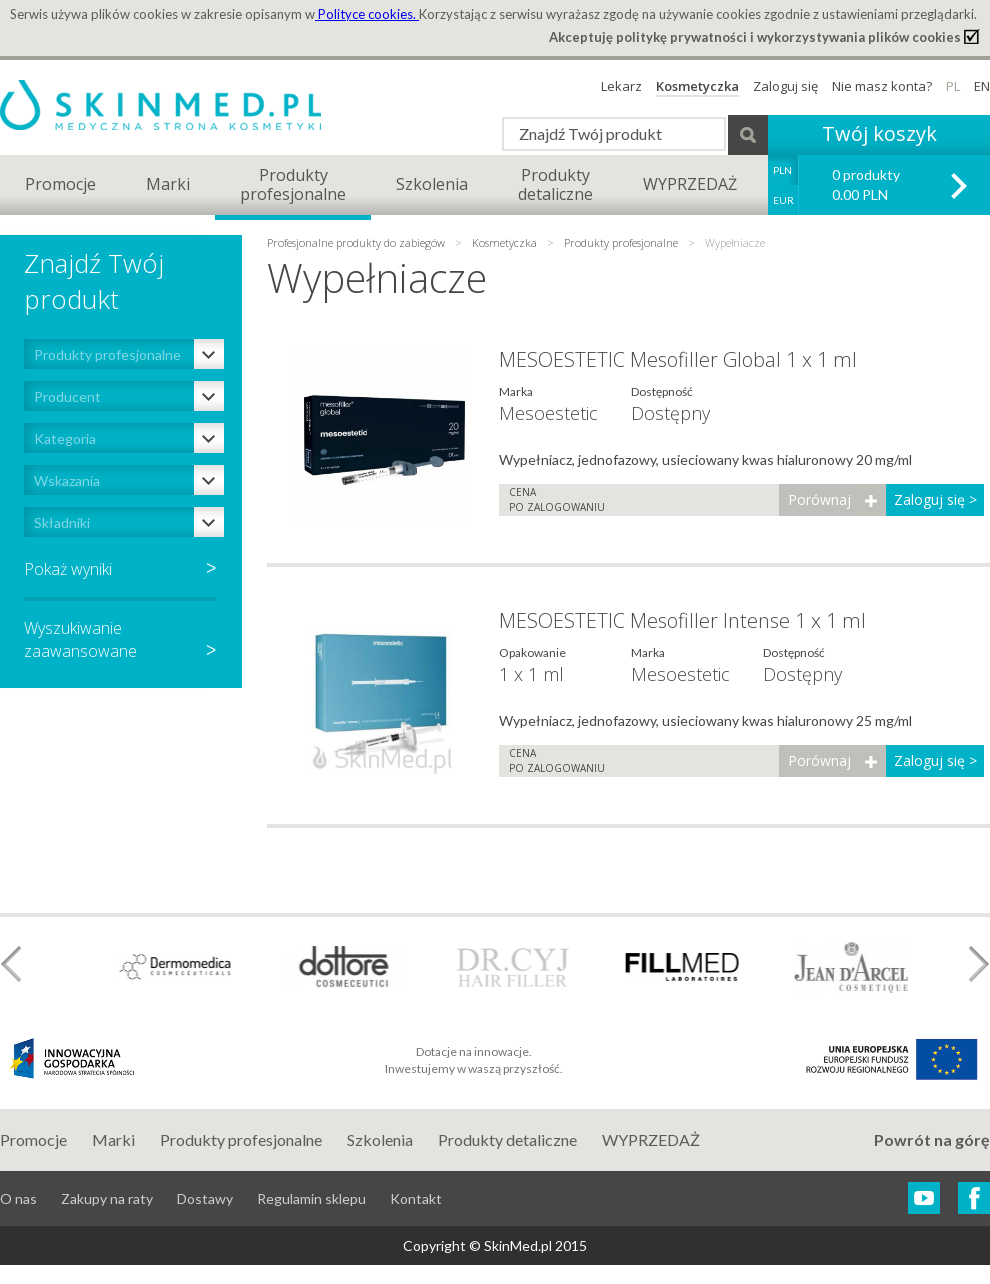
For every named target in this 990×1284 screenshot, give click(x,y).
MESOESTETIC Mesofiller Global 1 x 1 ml (678, 359)
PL (953, 86)
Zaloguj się (785, 86)
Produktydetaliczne (555, 184)
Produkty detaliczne (507, 1139)
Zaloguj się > (935, 499)
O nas (18, 1198)
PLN (782, 170)
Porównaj (819, 499)
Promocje (60, 184)
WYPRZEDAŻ (690, 184)
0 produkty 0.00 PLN (866, 184)
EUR (783, 200)
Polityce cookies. (367, 14)
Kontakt (416, 1198)
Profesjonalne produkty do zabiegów (357, 242)
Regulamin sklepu (311, 1198)
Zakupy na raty (107, 1198)
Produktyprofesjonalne (293, 184)
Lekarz (621, 86)
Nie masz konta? (882, 86)
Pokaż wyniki (68, 569)
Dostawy (205, 1198)
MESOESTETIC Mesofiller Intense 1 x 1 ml (682, 620)
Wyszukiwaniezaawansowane (120, 639)
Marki (168, 184)
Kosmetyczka (697, 86)
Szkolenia (432, 184)
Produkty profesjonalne (621, 242)
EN (982, 86)
